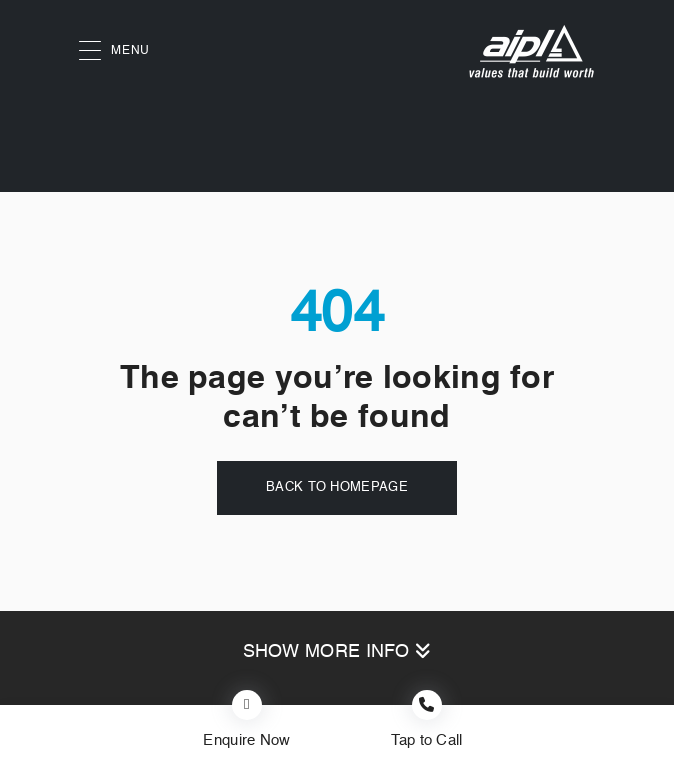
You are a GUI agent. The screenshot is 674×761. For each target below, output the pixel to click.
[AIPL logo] (531, 51)
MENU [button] (114, 51)
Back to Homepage (337, 487)
